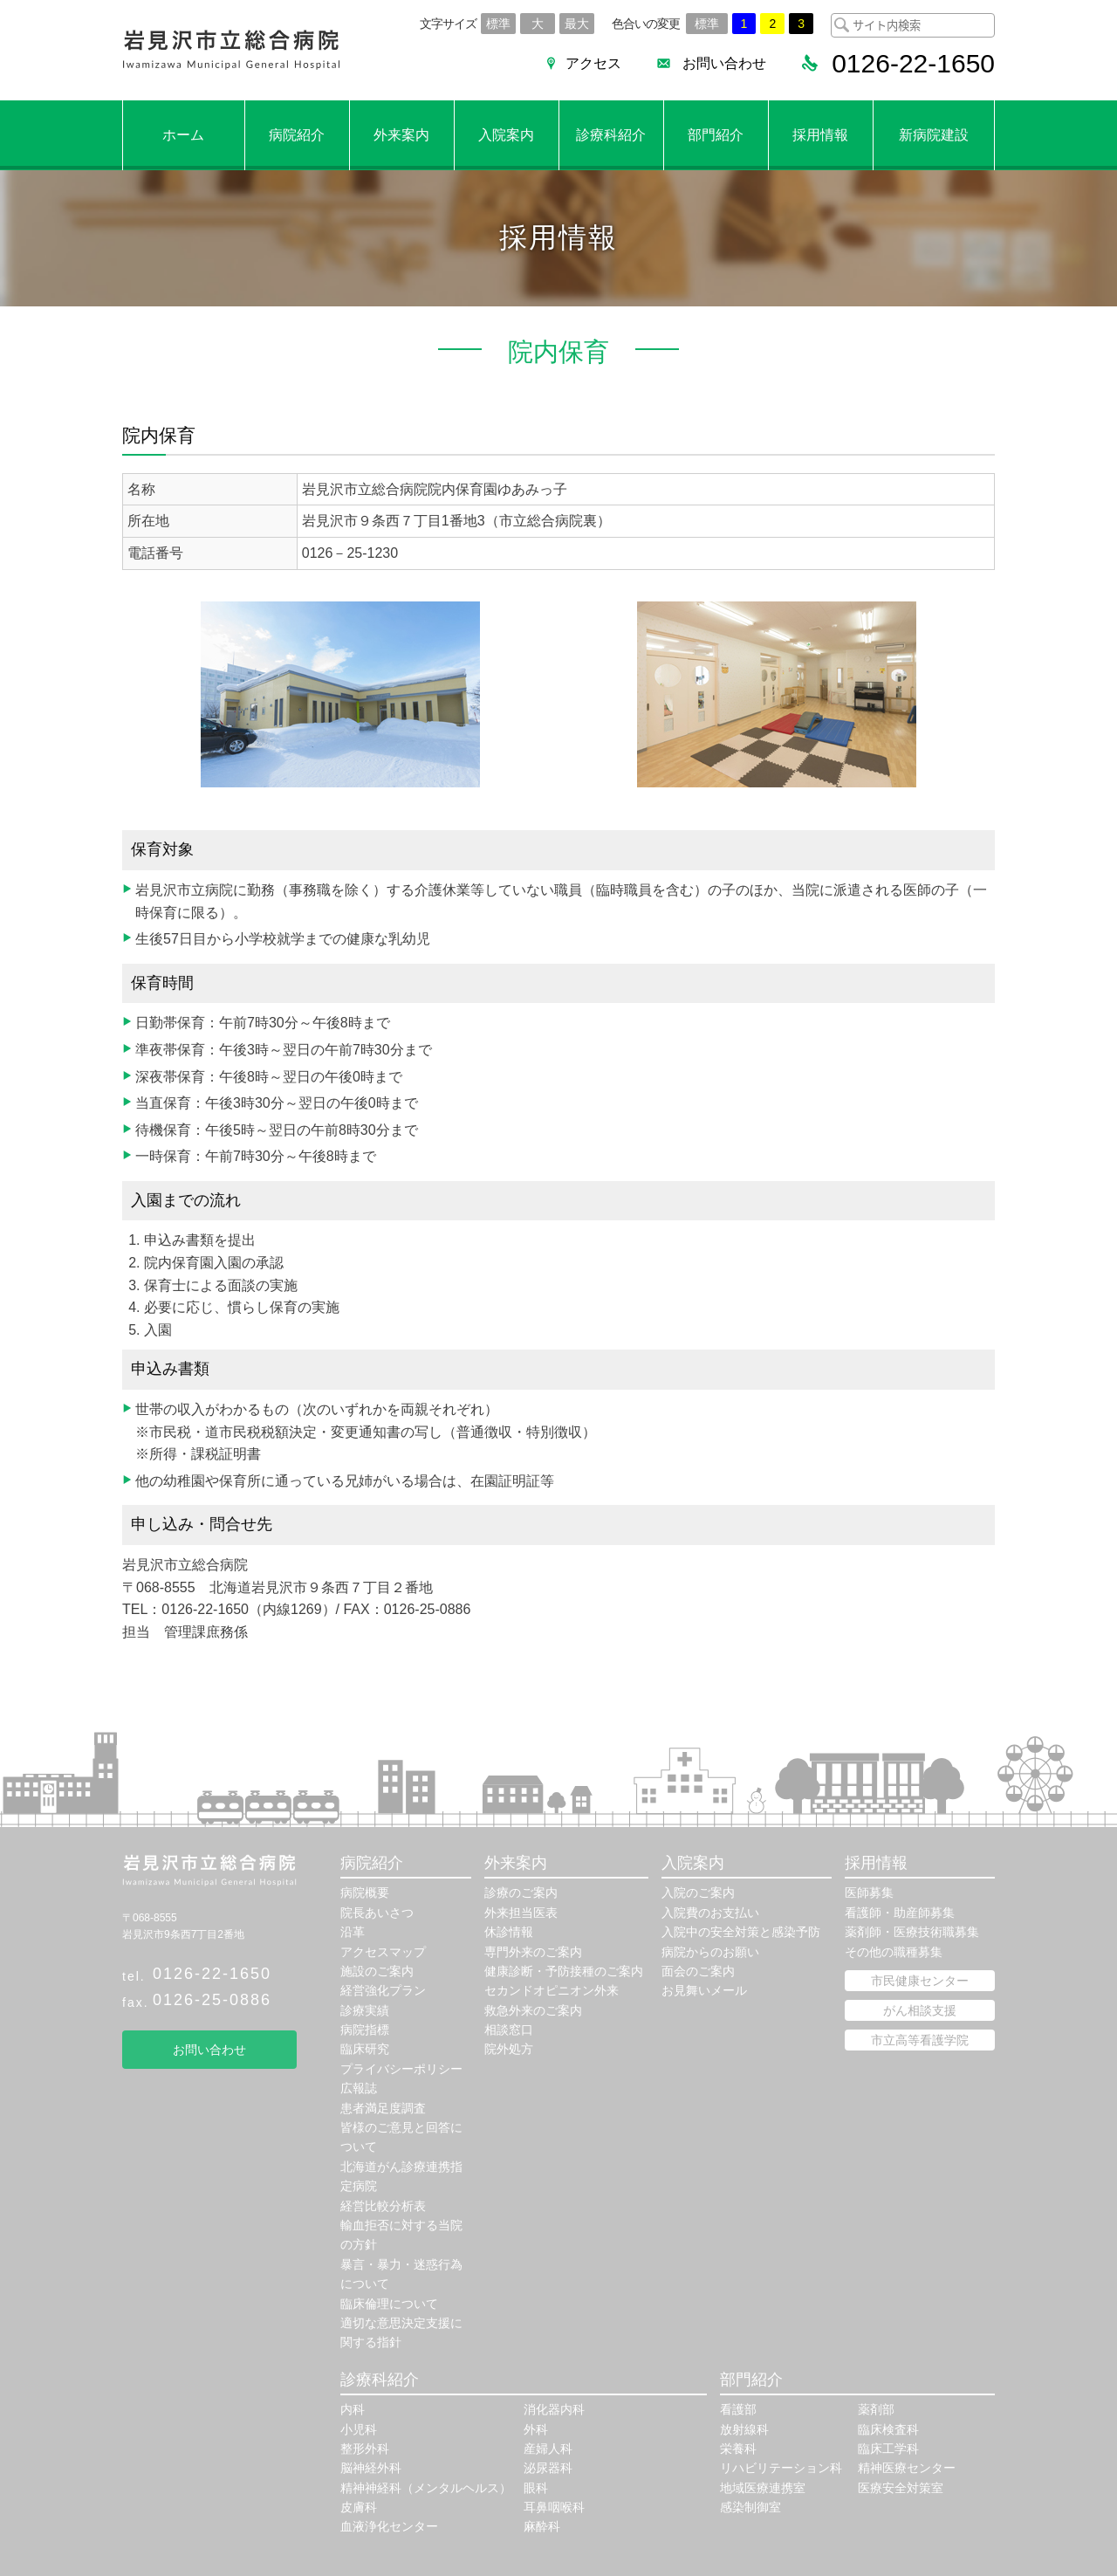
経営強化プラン (383, 1990)
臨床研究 (364, 2049)
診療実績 (364, 2010)
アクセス (593, 63)
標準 (498, 24)
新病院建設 (934, 134)
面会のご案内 (698, 1971)
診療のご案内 (521, 1892)
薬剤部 (876, 2409)
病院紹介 (297, 134)
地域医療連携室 (762, 2488)
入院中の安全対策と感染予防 (740, 1932)
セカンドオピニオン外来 (551, 1990)
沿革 (352, 1932)
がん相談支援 (919, 2010)
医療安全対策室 (900, 2488)
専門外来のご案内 (533, 1952)
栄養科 (738, 2449)
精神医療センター (907, 2468)
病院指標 (364, 2030)
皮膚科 (358, 2507)
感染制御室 (750, 2507)
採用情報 (820, 134)
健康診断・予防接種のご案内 (563, 1971)
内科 (352, 2409)
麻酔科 (542, 2526)
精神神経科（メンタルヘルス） (425, 2488)
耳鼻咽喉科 (554, 2507)
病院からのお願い (710, 1952)
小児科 (358, 2429)
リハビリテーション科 (781, 2468)
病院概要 (364, 1892)
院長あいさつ (377, 1913)
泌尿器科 (548, 2468)
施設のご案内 (377, 1971)
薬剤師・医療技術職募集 (912, 1932)
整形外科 (364, 2449)
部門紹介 (716, 134)
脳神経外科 (370, 2468)
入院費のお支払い (710, 1913)
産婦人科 (548, 2449)
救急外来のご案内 (533, 2010)
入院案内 (506, 134)
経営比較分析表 (383, 2206)
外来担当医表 (521, 1913)
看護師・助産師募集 (900, 1913)
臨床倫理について (389, 2304)
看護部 (738, 2409)
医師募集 (869, 1892)
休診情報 (508, 1932)
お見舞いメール (704, 1990)
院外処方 (508, 2049)
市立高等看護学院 (920, 2040)
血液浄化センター (389, 2526)
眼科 (536, 2488)
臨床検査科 (888, 2429)
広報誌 (358, 2088)
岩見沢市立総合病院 (231, 50)
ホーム (183, 134)
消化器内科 (554, 2409)
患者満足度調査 (383, 2108)
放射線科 (744, 2429)
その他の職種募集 (893, 1952)
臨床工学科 (888, 2449)
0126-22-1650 (212, 1973)
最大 (577, 24)
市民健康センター (920, 1981)
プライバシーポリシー (401, 2069)
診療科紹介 (611, 134)
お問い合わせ (724, 63)
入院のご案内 (698, 1892)
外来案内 (401, 134)
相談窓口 (508, 2030)
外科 (536, 2429)
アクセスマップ (383, 1952)
